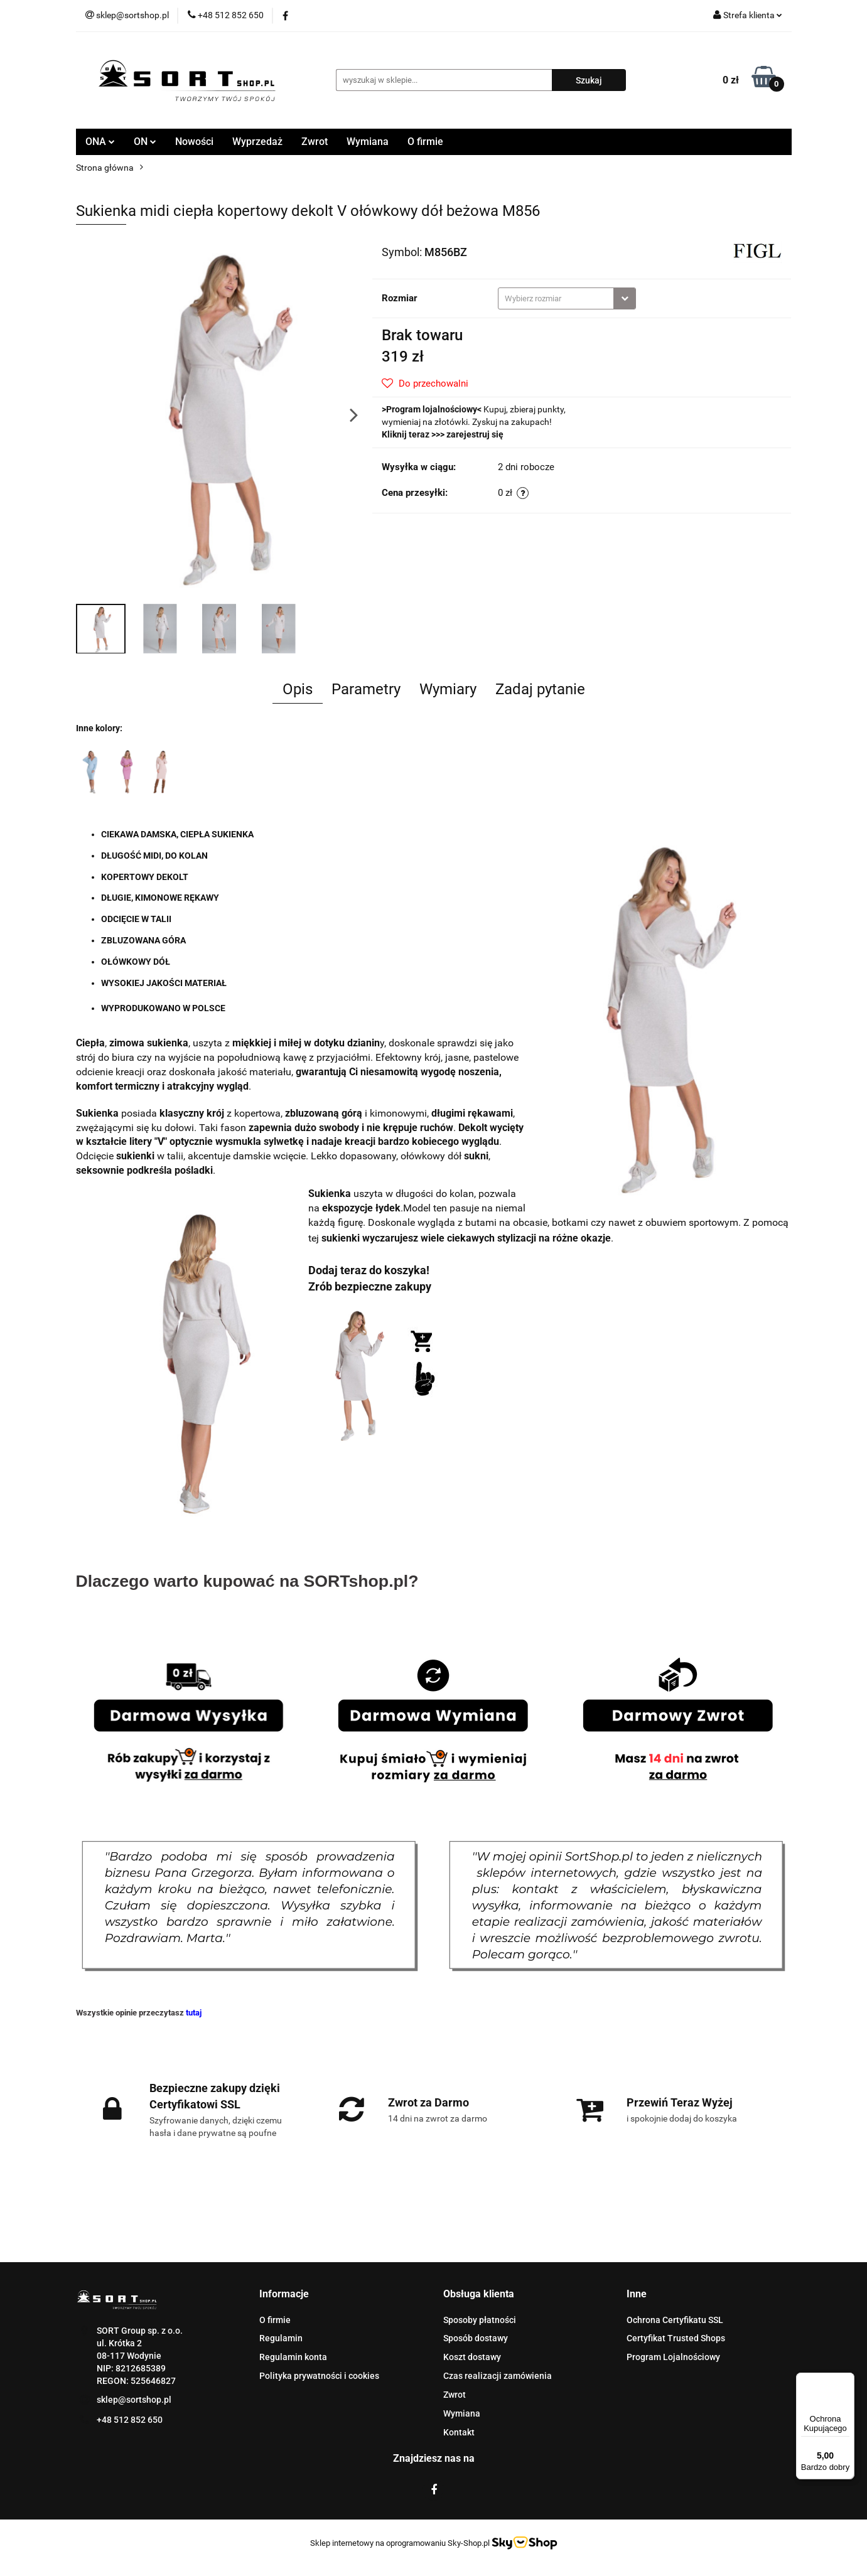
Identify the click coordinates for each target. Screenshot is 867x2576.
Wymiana (368, 142)
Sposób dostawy (475, 2338)
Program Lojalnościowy (673, 2357)
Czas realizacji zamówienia (497, 2376)
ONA (100, 142)
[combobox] (567, 298)
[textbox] (556, 298)
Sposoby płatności (479, 2320)
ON (145, 142)
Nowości (194, 142)
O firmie (425, 142)
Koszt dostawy (472, 2357)
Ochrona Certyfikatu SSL (675, 2320)
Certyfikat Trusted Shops (676, 2338)
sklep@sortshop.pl (134, 2400)
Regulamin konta (293, 2357)
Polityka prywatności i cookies (319, 2376)
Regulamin (281, 2338)
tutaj (194, 2012)
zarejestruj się (475, 434)
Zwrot (314, 142)
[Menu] (846, 2380)
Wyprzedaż (257, 142)
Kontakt (459, 2432)
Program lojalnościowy (431, 409)
